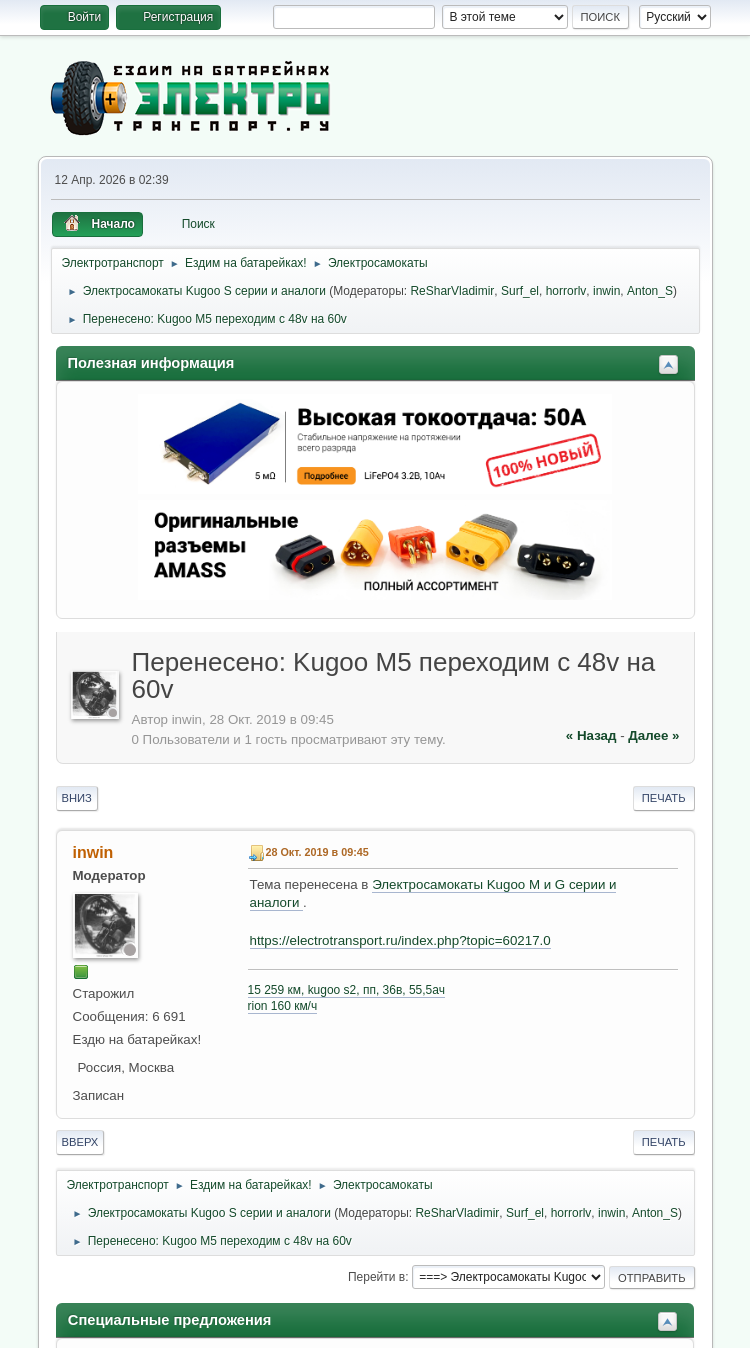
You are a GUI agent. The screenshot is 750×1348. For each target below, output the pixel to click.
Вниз (77, 798)
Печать (664, 798)
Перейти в (376, 1277)
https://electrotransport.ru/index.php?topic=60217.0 (400, 940)
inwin (606, 291)
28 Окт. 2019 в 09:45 (317, 852)
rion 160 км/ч (283, 1006)
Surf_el (520, 291)
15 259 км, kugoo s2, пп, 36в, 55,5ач (346, 990)
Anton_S (650, 291)
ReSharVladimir (452, 291)
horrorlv (566, 291)
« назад (591, 735)
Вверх (80, 1142)
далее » (653, 735)
